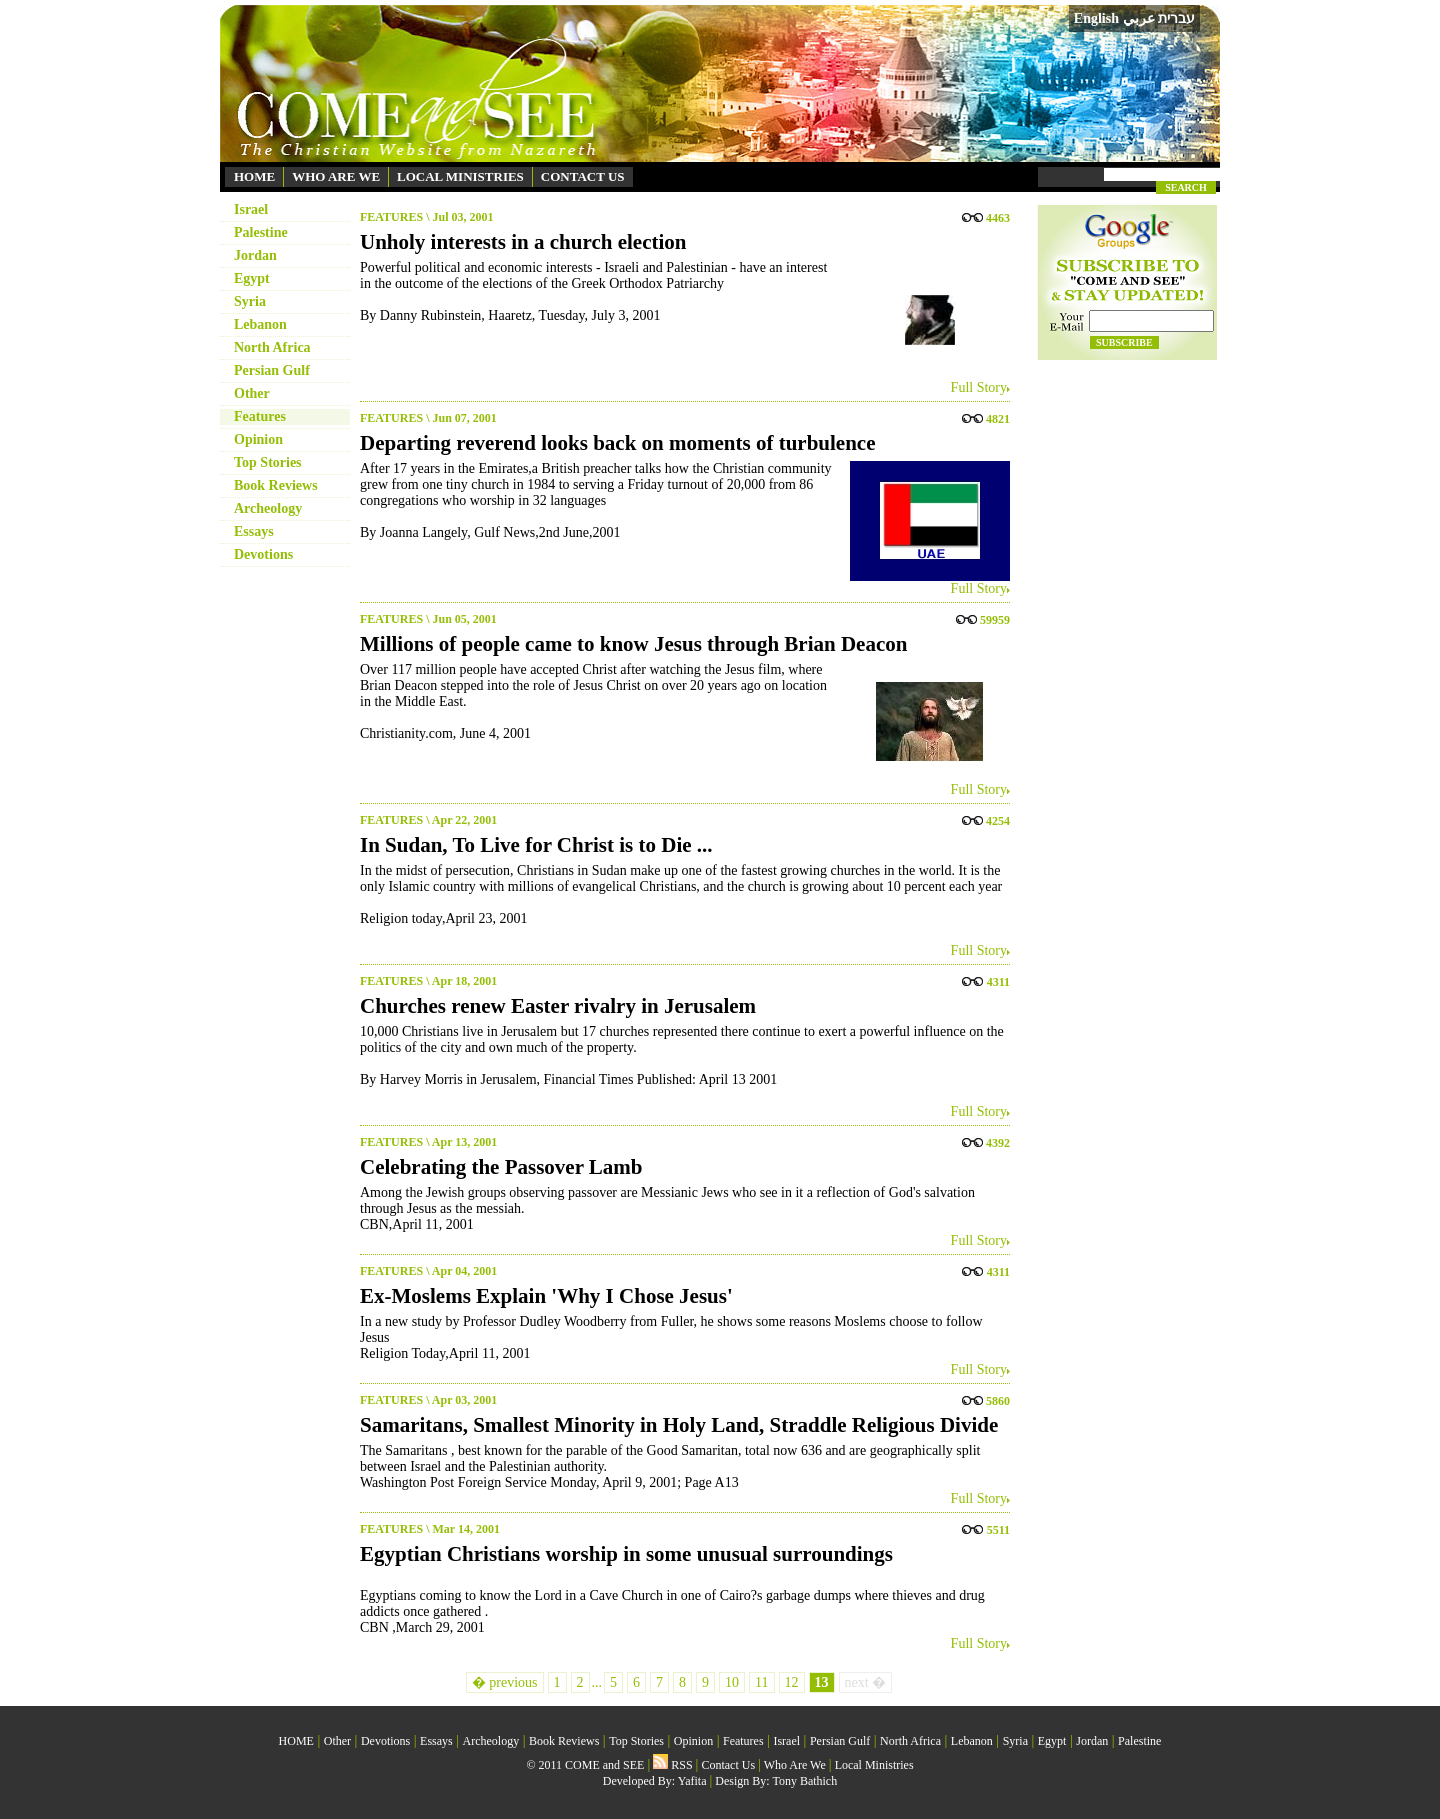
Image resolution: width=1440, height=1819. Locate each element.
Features (260, 416)
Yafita (692, 1781)
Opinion (258, 439)
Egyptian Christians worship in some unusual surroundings (626, 1554)
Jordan (255, 255)
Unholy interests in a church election (523, 242)
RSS (672, 1765)
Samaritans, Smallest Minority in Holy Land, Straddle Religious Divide (679, 1425)
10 (732, 1682)
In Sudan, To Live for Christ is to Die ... (536, 845)
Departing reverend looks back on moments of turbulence (617, 443)
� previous (505, 1682)
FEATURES (391, 217)
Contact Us (728, 1765)
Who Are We (795, 1765)
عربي (1139, 18)
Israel (251, 209)
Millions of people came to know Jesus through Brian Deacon (633, 644)
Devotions (263, 554)
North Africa (272, 347)
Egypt (252, 278)
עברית (1176, 18)
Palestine (261, 232)
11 (761, 1682)
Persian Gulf (272, 370)
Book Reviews (276, 485)
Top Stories (268, 462)
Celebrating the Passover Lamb (501, 1167)
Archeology (268, 508)
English (1096, 18)
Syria (250, 301)
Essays (254, 531)
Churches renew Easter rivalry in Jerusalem (558, 1006)
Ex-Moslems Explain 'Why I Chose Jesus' (546, 1296)
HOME (254, 176)
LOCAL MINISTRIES (460, 176)
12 (792, 1682)
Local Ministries (874, 1765)
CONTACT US (583, 176)
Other (252, 393)
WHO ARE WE (336, 176)
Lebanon (260, 324)
